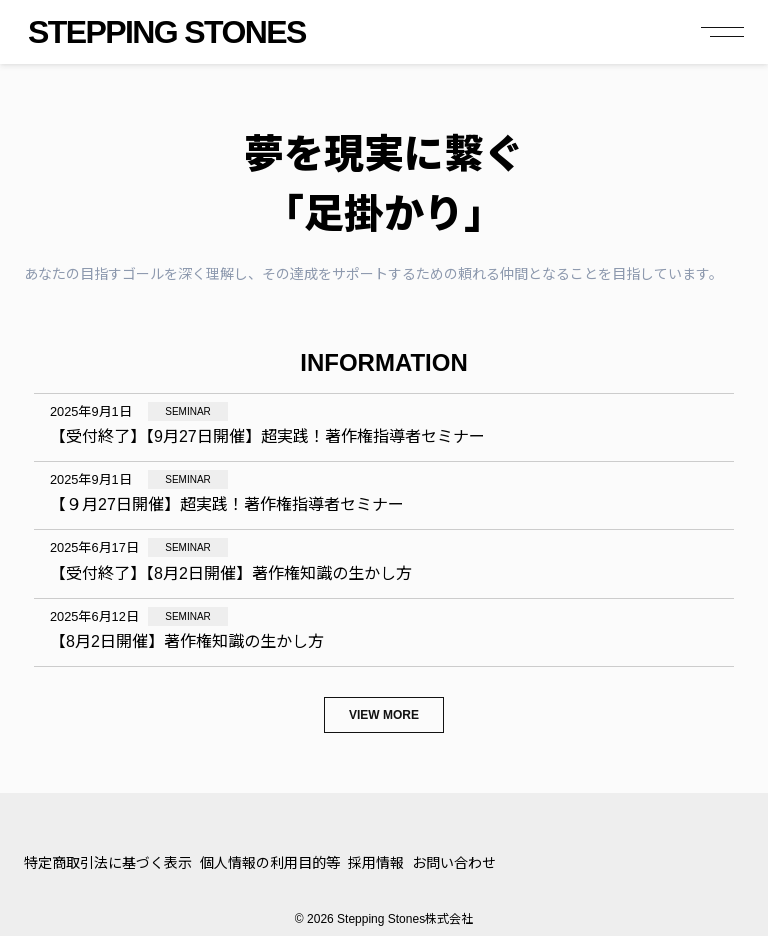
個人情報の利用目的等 (270, 863)
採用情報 (376, 863)
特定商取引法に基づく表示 (108, 863)
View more (384, 715)
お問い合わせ (454, 863)
